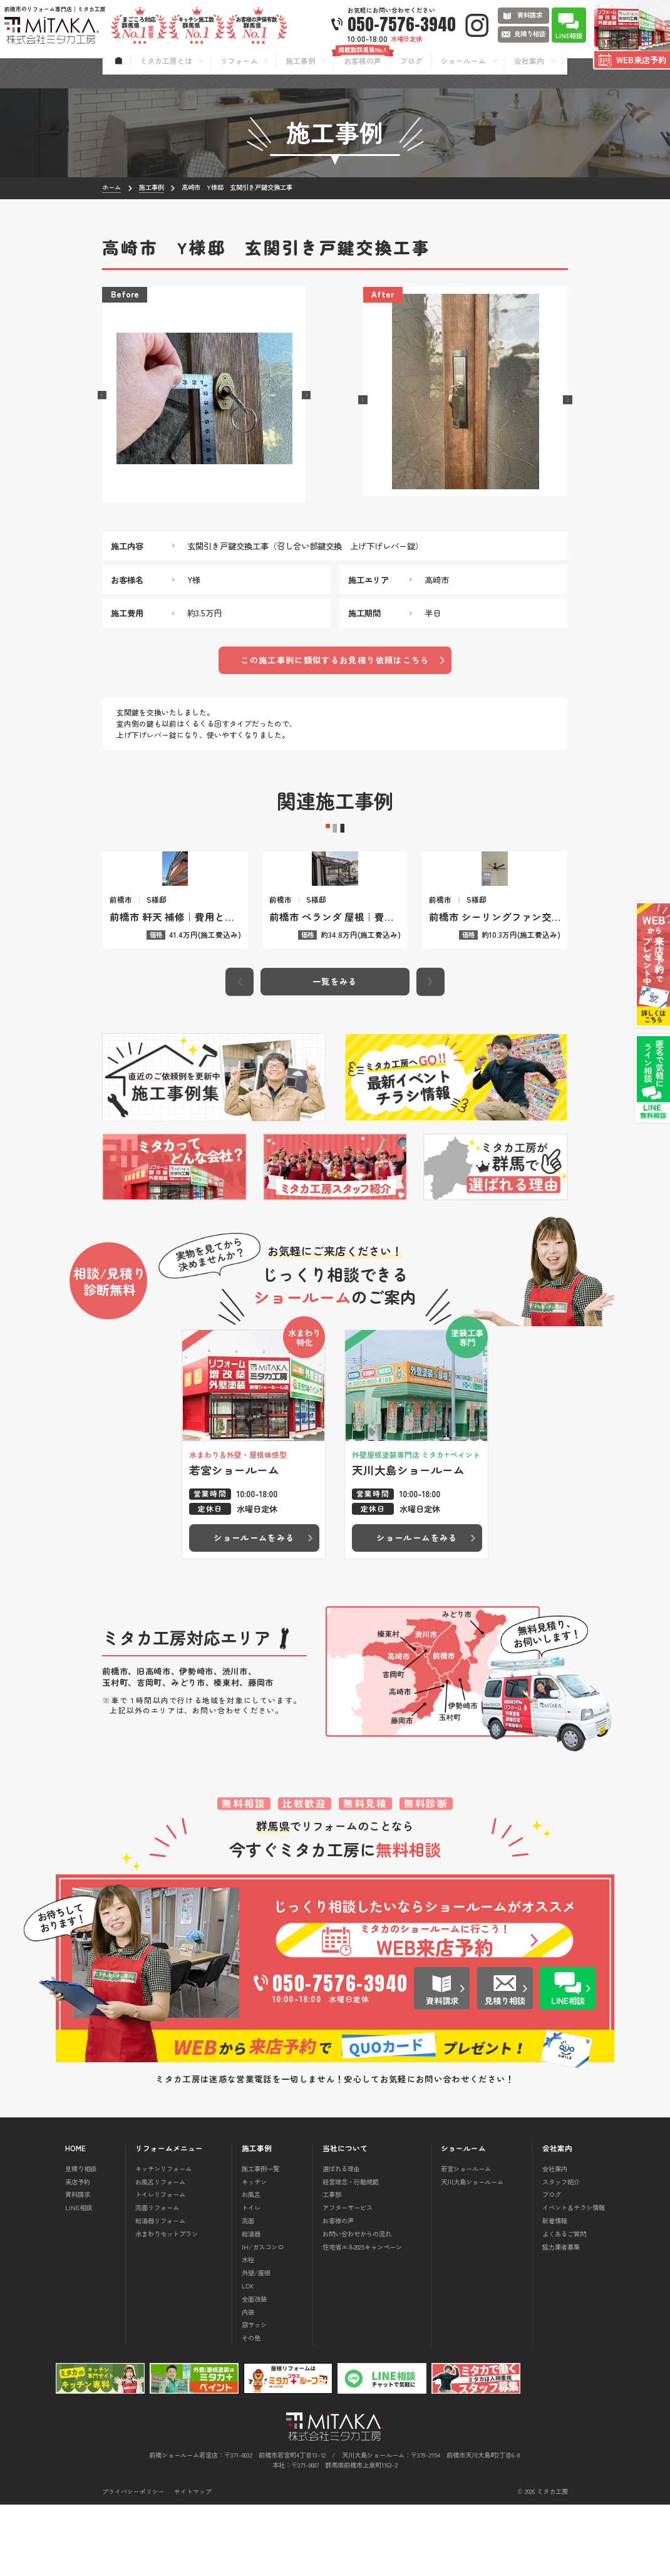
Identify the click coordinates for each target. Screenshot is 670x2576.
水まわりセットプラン (166, 2305)
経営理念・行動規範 (350, 2252)
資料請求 (77, 2265)
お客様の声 (338, 2292)
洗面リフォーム (157, 2278)
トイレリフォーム (160, 2265)
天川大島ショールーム (472, 2252)
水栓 (248, 2330)
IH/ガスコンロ (263, 2317)
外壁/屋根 (256, 2344)
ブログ (551, 2265)
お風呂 (251, 2265)
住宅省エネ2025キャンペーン (362, 2317)
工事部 (331, 2265)
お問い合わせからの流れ (356, 2305)
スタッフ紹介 (561, 2252)
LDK (248, 2357)
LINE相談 (78, 2278)
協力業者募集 (561, 2317)
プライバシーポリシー (133, 2563)
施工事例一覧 (260, 2240)
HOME (75, 2220)
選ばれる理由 (341, 2240)
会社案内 (554, 2240)
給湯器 (251, 2305)
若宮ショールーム (466, 2240)
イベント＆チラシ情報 (573, 2278)
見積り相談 (80, 2240)
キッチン (254, 2252)
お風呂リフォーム (160, 2252)
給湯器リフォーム (160, 2292)
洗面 (248, 2292)
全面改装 (254, 2369)
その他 (251, 2409)
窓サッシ (254, 2396)
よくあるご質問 (564, 2305)
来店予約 (77, 2252)
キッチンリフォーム (163, 2240)
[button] (102, 395)
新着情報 (554, 2292)
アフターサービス (347, 2278)
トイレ (251, 2278)
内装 (248, 2382)
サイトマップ (193, 2563)
